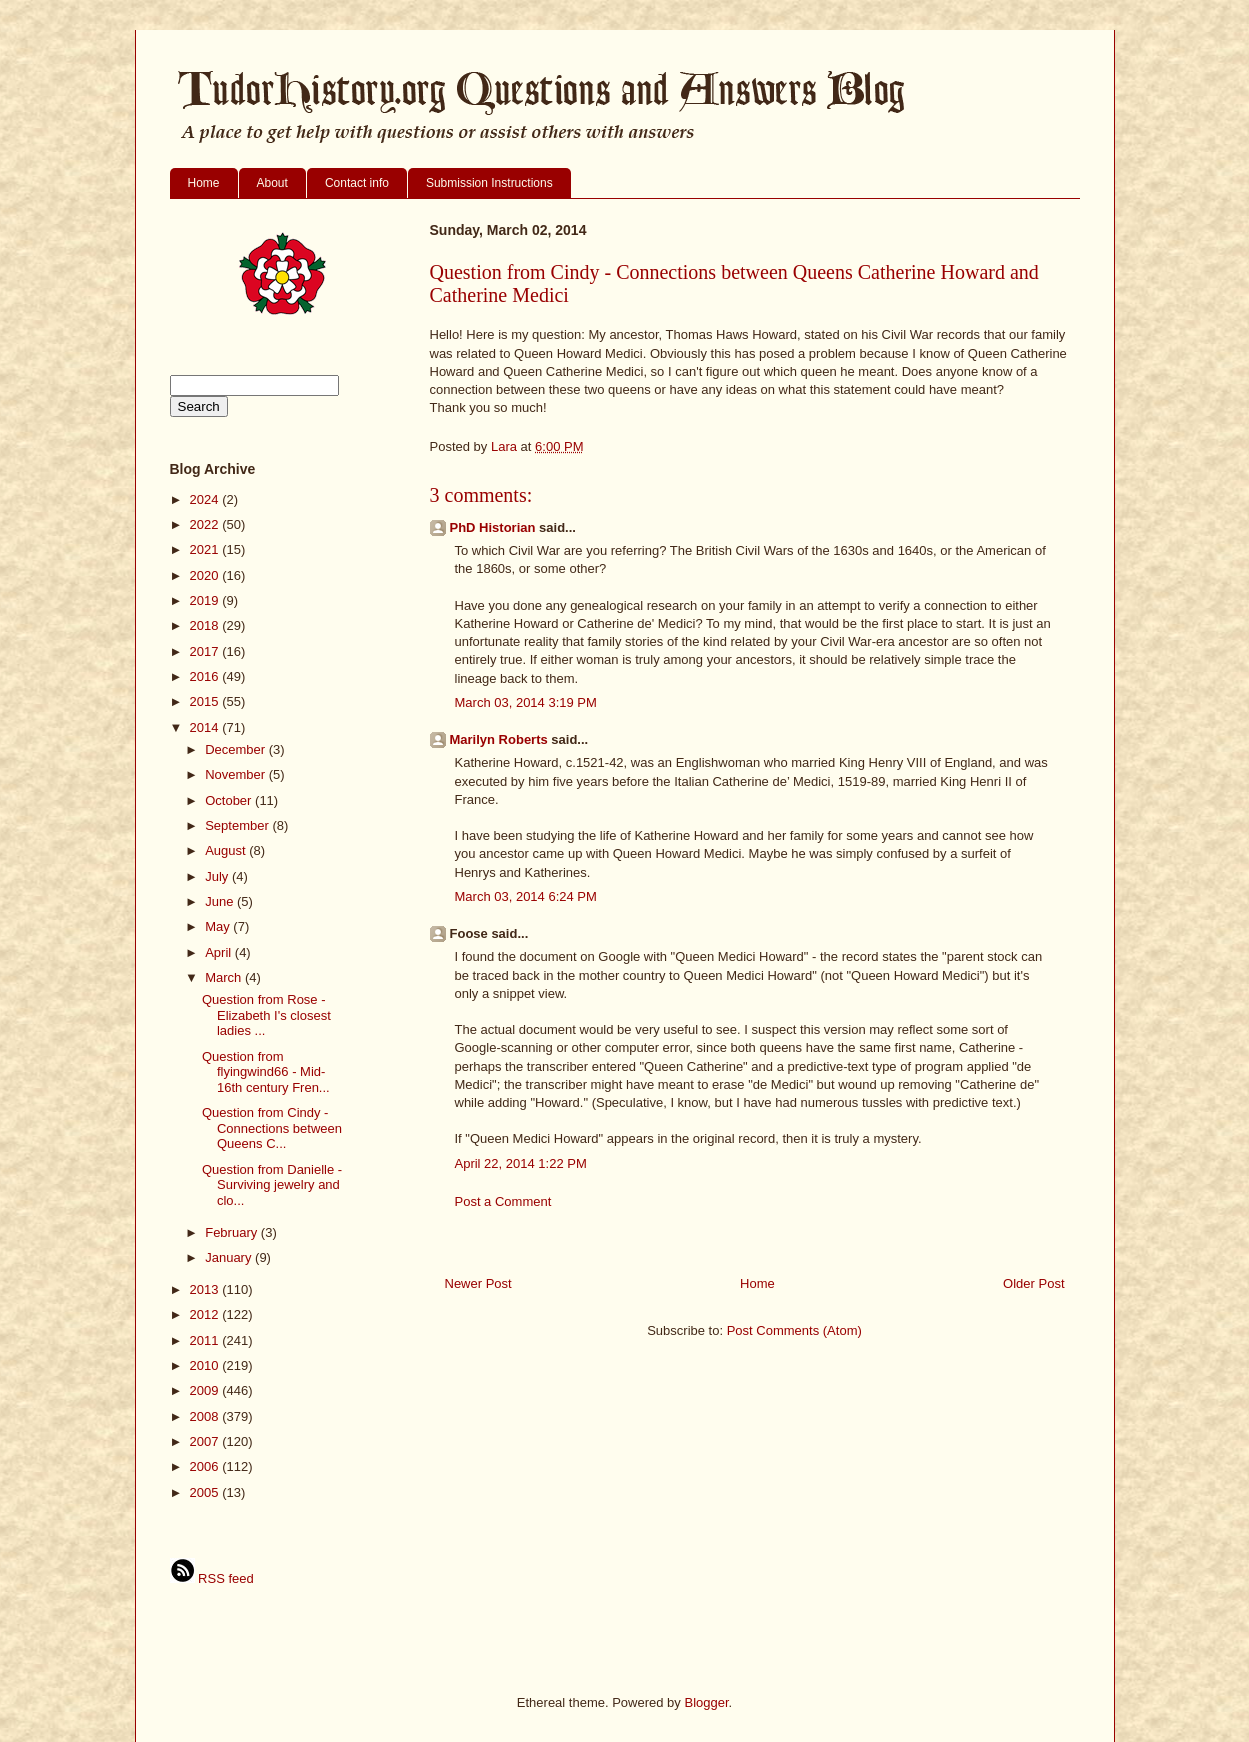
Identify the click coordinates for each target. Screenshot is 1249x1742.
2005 (206, 1492)
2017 (206, 651)
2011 (206, 1340)
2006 (206, 1466)
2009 (206, 1390)
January (230, 1257)
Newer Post (478, 1283)
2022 (206, 524)
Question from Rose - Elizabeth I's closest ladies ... (266, 1015)
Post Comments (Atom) (794, 1330)
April (220, 952)
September (238, 825)
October (230, 800)
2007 (206, 1441)
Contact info (357, 183)
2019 (206, 600)
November (237, 774)
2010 (206, 1365)
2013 (206, 1289)
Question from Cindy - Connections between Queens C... (272, 1128)
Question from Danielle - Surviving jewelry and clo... (272, 1185)
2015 (206, 701)
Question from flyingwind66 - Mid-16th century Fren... (266, 1072)
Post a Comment (503, 1201)
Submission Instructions (489, 183)
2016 (206, 676)
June (221, 901)
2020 (206, 575)
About (272, 183)
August (227, 850)
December (237, 749)
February (233, 1232)
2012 (206, 1314)
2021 (206, 549)
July (218, 876)
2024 (206, 499)
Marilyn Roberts (499, 739)
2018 (206, 625)
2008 (206, 1416)
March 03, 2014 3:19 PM (526, 702)
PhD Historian (493, 527)
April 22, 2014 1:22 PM (521, 1163)
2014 (206, 727)
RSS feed (212, 1578)
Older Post (1033, 1283)
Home (204, 183)
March (225, 977)
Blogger (706, 1702)
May (219, 926)
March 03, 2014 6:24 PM (526, 896)
